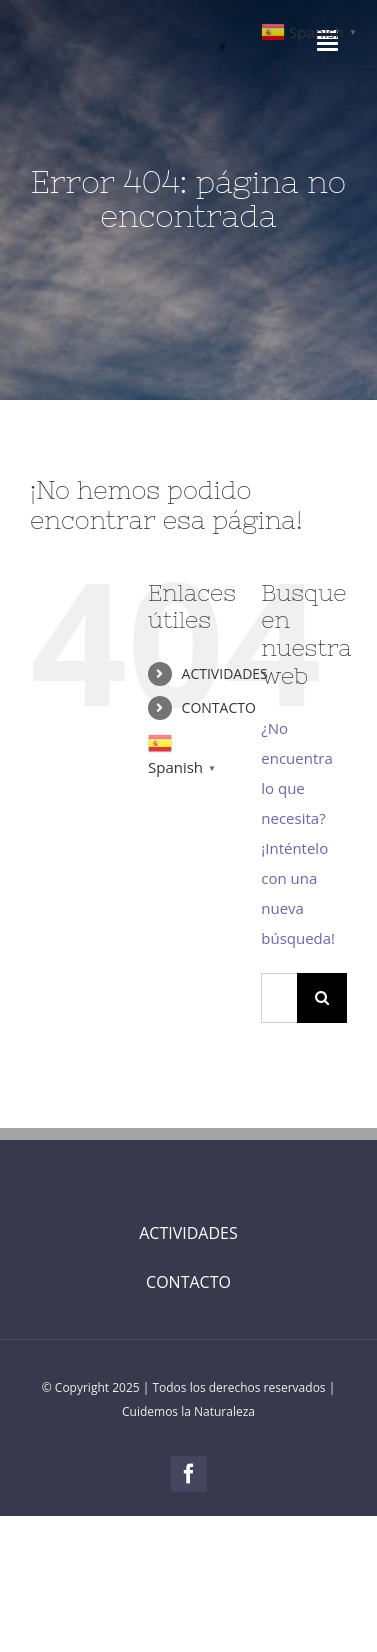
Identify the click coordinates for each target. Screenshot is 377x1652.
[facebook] (189, 1474)
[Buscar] (322, 998)
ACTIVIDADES (225, 673)
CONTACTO (219, 707)
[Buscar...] (279, 998)
